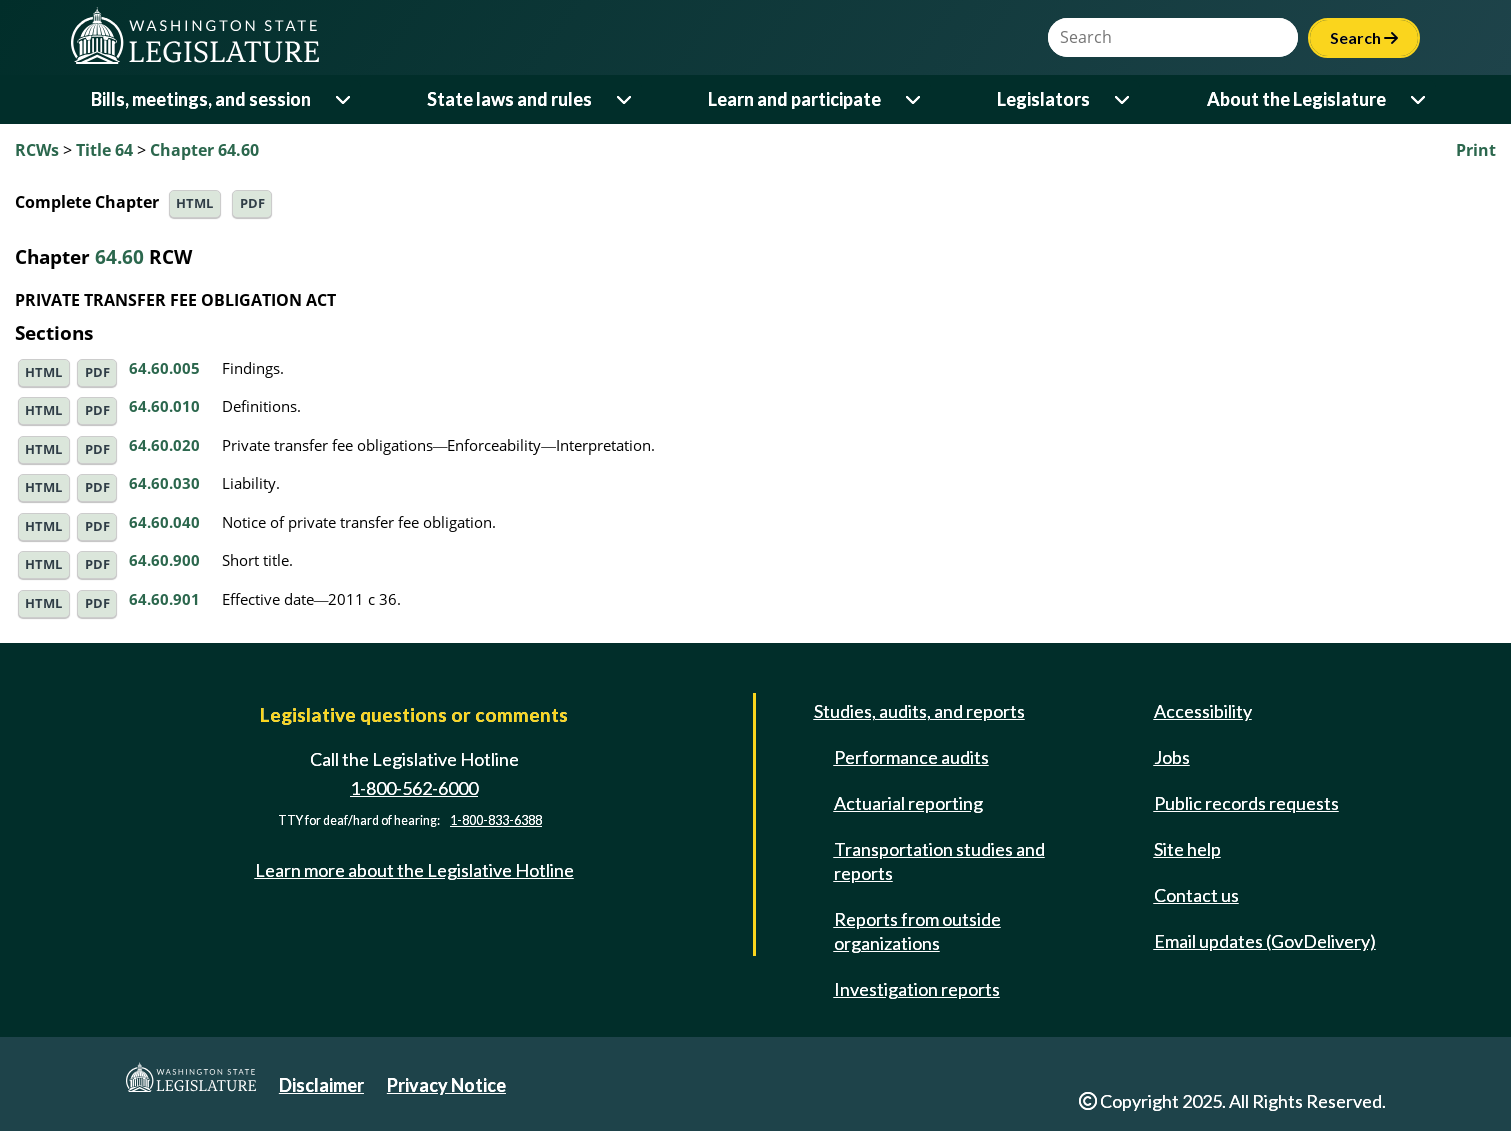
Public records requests (1246, 803)
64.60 (119, 256)
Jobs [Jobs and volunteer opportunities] (1172, 757)
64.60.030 (164, 483)
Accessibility (1203, 711)
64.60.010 (164, 406)
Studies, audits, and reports (919, 711)
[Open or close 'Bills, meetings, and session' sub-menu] (344, 99)
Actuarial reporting (908, 803)
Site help (1187, 849)
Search (1364, 37)
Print (1476, 150)
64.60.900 (164, 560)
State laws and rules (509, 99)
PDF (252, 203)
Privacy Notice (446, 1085)
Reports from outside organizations (917, 931)
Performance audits (911, 757)
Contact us (1196, 895)
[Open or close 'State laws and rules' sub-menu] (625, 99)
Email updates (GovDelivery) (1265, 941)
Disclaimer (321, 1085)
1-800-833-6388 (496, 820)
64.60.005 (164, 368)
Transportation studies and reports (939, 861)
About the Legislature (1296, 99)
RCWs (37, 150)
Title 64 (104, 150)
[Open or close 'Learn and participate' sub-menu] (914, 99)
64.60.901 (164, 599)
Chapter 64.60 (204, 150)
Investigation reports (917, 989)
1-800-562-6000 (414, 788)
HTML (194, 203)
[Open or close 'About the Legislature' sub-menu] (1419, 99)
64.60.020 (164, 445)
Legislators (1043, 99)
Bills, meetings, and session (201, 99)
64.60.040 (164, 522)
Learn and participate (794, 99)
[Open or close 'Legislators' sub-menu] (1123, 99)
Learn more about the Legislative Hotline (414, 870)
